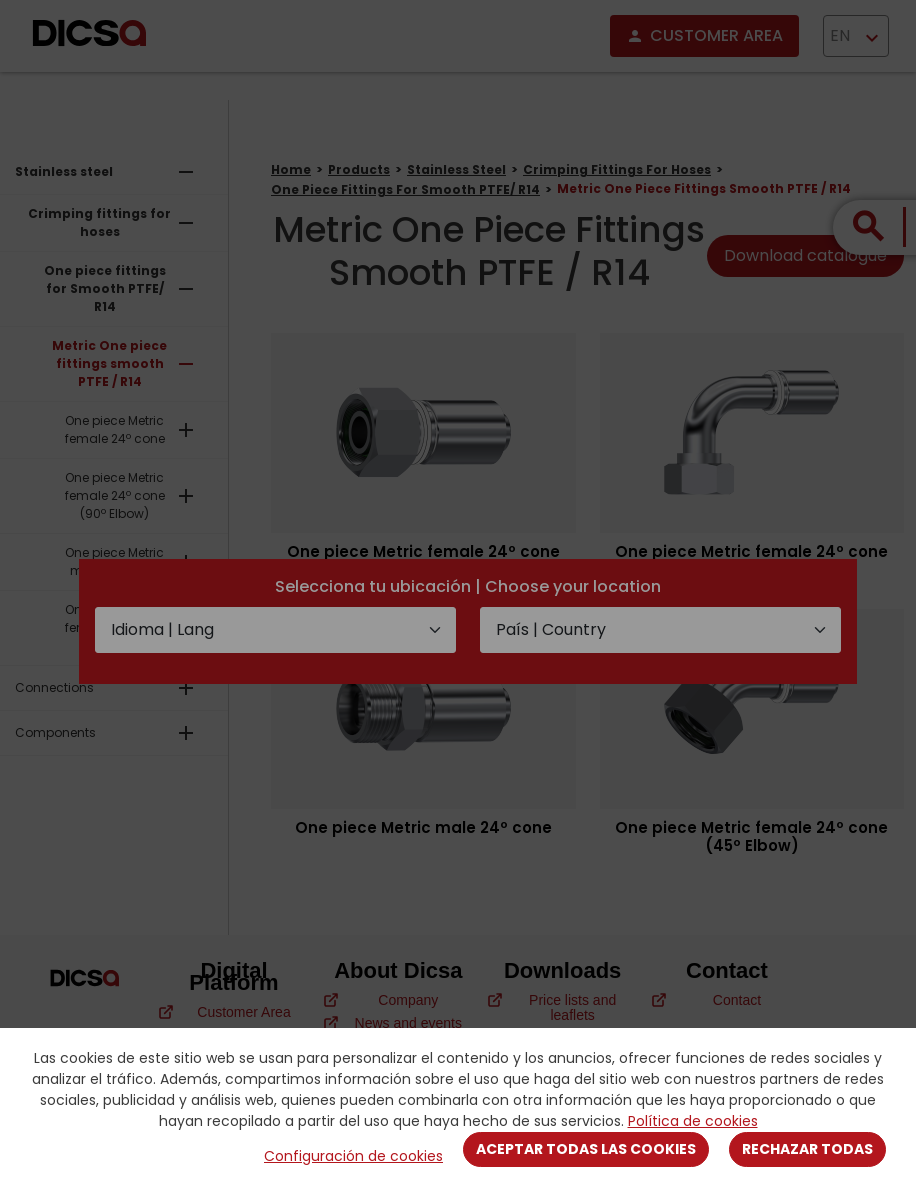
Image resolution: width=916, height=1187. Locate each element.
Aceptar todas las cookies (586, 1149)
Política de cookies (693, 1121)
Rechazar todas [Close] (807, 1149)
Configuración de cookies (353, 1156)
